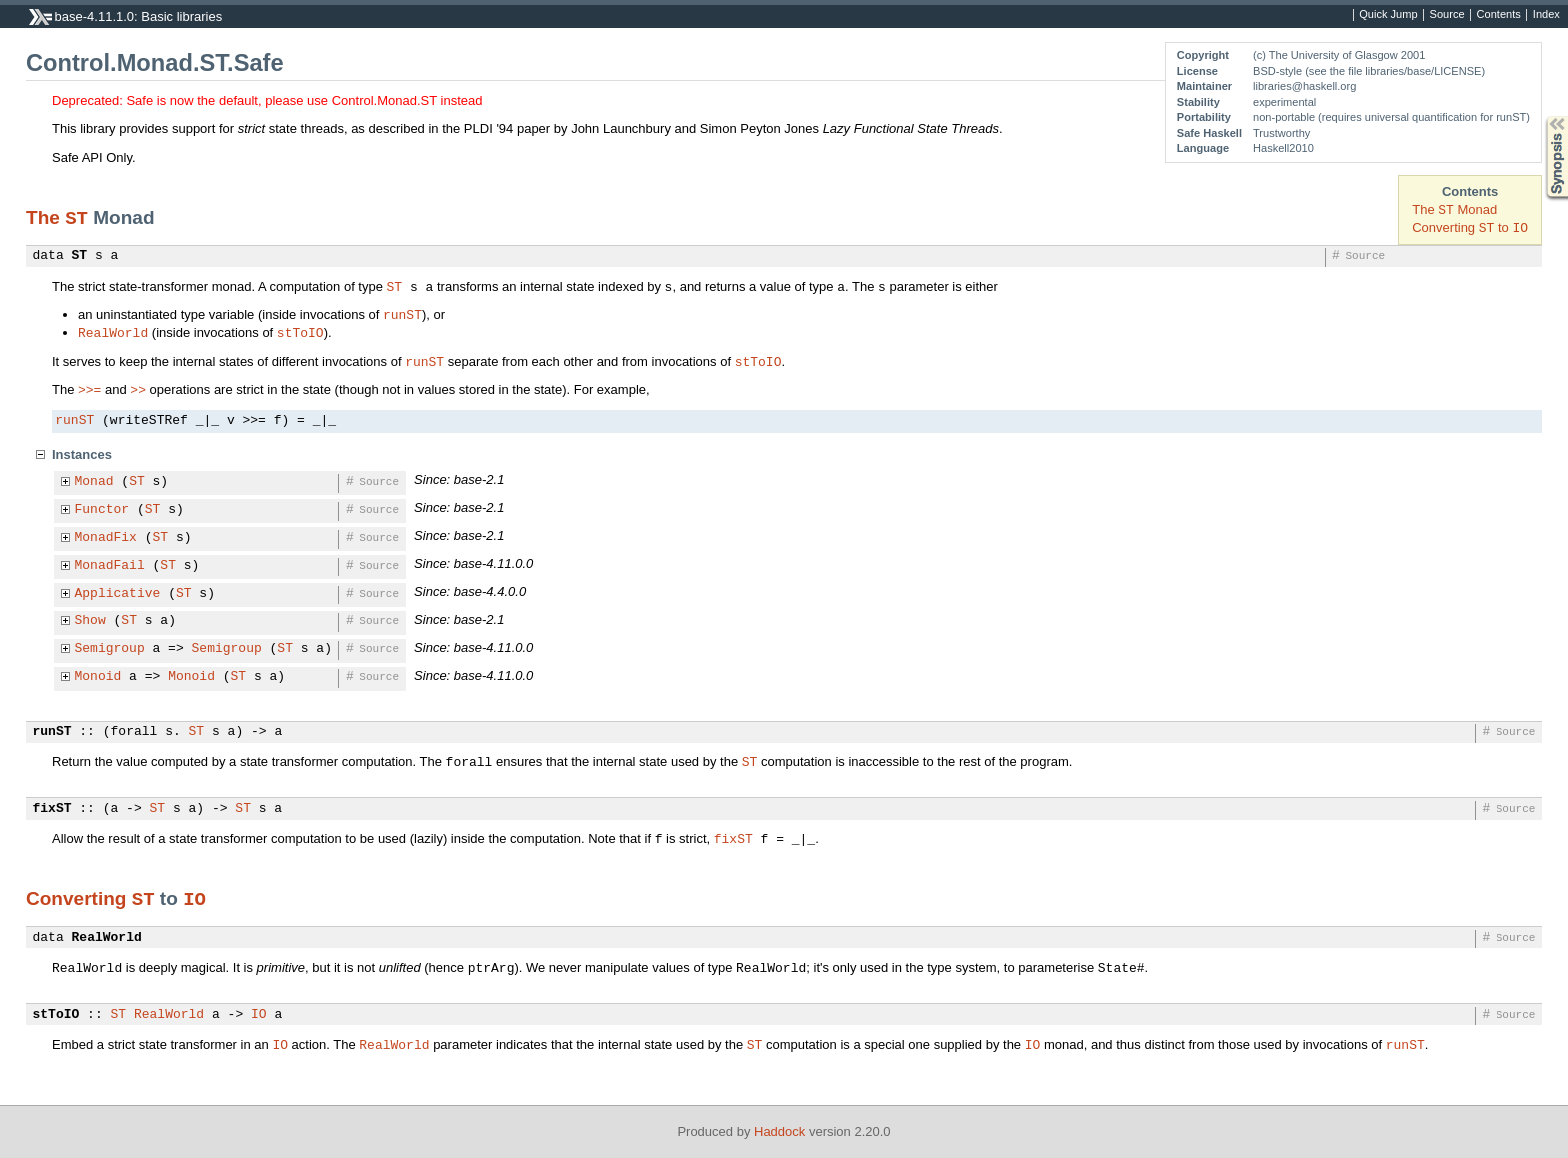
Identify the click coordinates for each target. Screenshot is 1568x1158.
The (45, 217)
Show (90, 621)
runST (402, 314)
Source (1447, 15)
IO (194, 898)
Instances (82, 454)
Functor (102, 510)
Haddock (779, 1131)
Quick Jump (1388, 15)
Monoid (98, 677)
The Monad (1454, 209)
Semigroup (110, 649)
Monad (94, 482)
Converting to (1470, 227)
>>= (89, 389)
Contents (1499, 15)
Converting (79, 898)
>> (138, 389)
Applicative (118, 594)
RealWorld (113, 332)
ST (76, 217)
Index (1546, 15)
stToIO (300, 332)
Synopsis (1541, 116)
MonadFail (110, 566)
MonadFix (106, 538)
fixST (52, 809)
